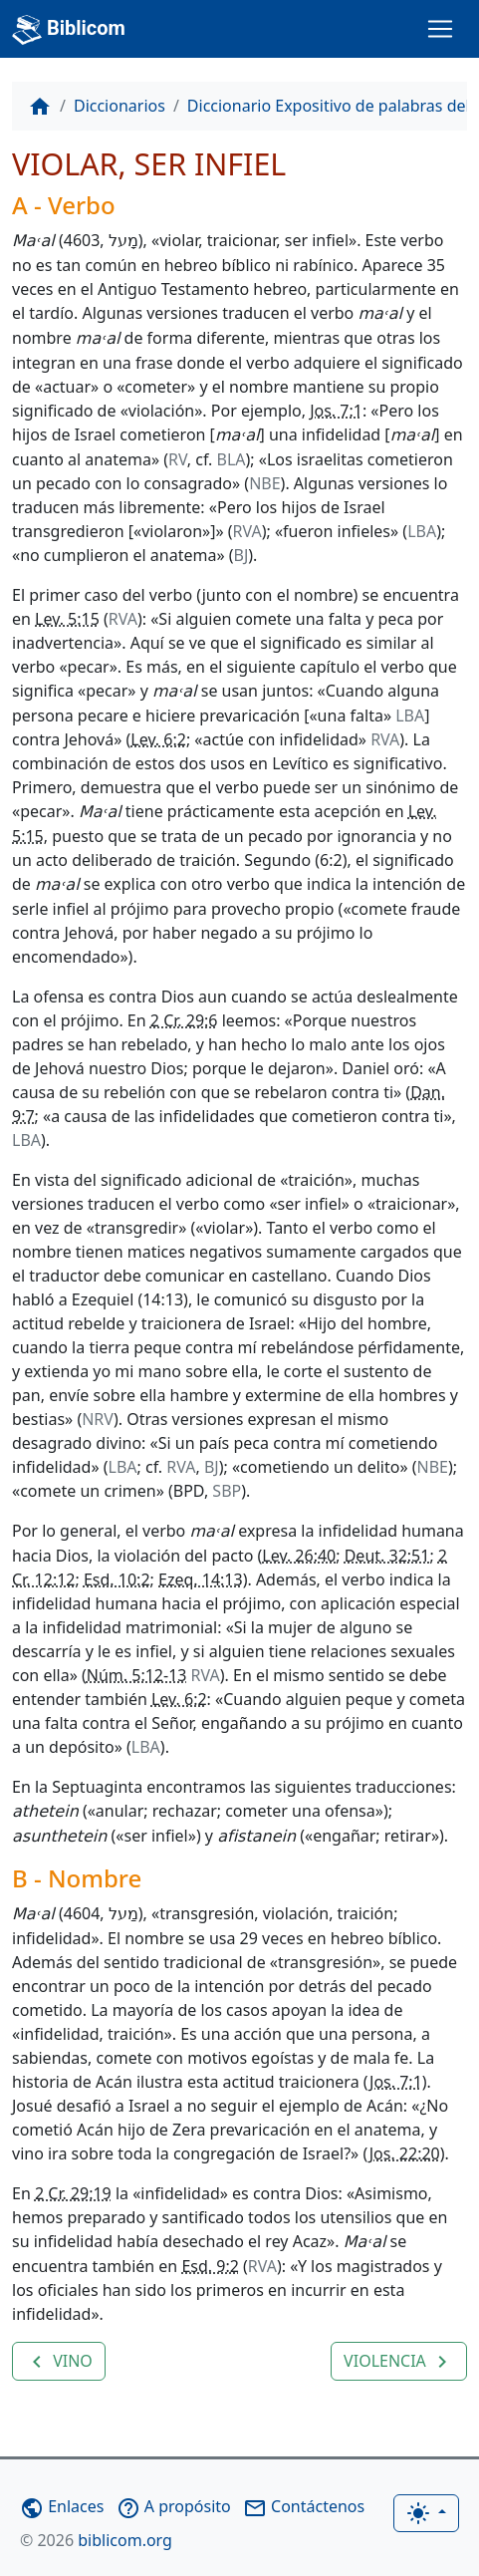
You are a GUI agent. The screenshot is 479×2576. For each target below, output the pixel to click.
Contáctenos (303, 2506)
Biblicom (68, 30)
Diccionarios (119, 106)
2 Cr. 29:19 (73, 2193)
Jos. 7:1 (336, 411)
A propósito (174, 2506)
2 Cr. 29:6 (184, 1020)
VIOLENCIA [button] (399, 2362)
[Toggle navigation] (440, 29)
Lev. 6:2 (158, 739)
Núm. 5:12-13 (137, 1675)
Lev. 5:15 (67, 619)
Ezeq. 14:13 (200, 1579)
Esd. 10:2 (117, 1579)
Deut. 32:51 (387, 1556)
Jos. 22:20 (404, 2153)
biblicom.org (96, 2540)
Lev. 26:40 (299, 1556)
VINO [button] (59, 2362)
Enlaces (62, 2506)
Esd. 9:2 (209, 2266)
